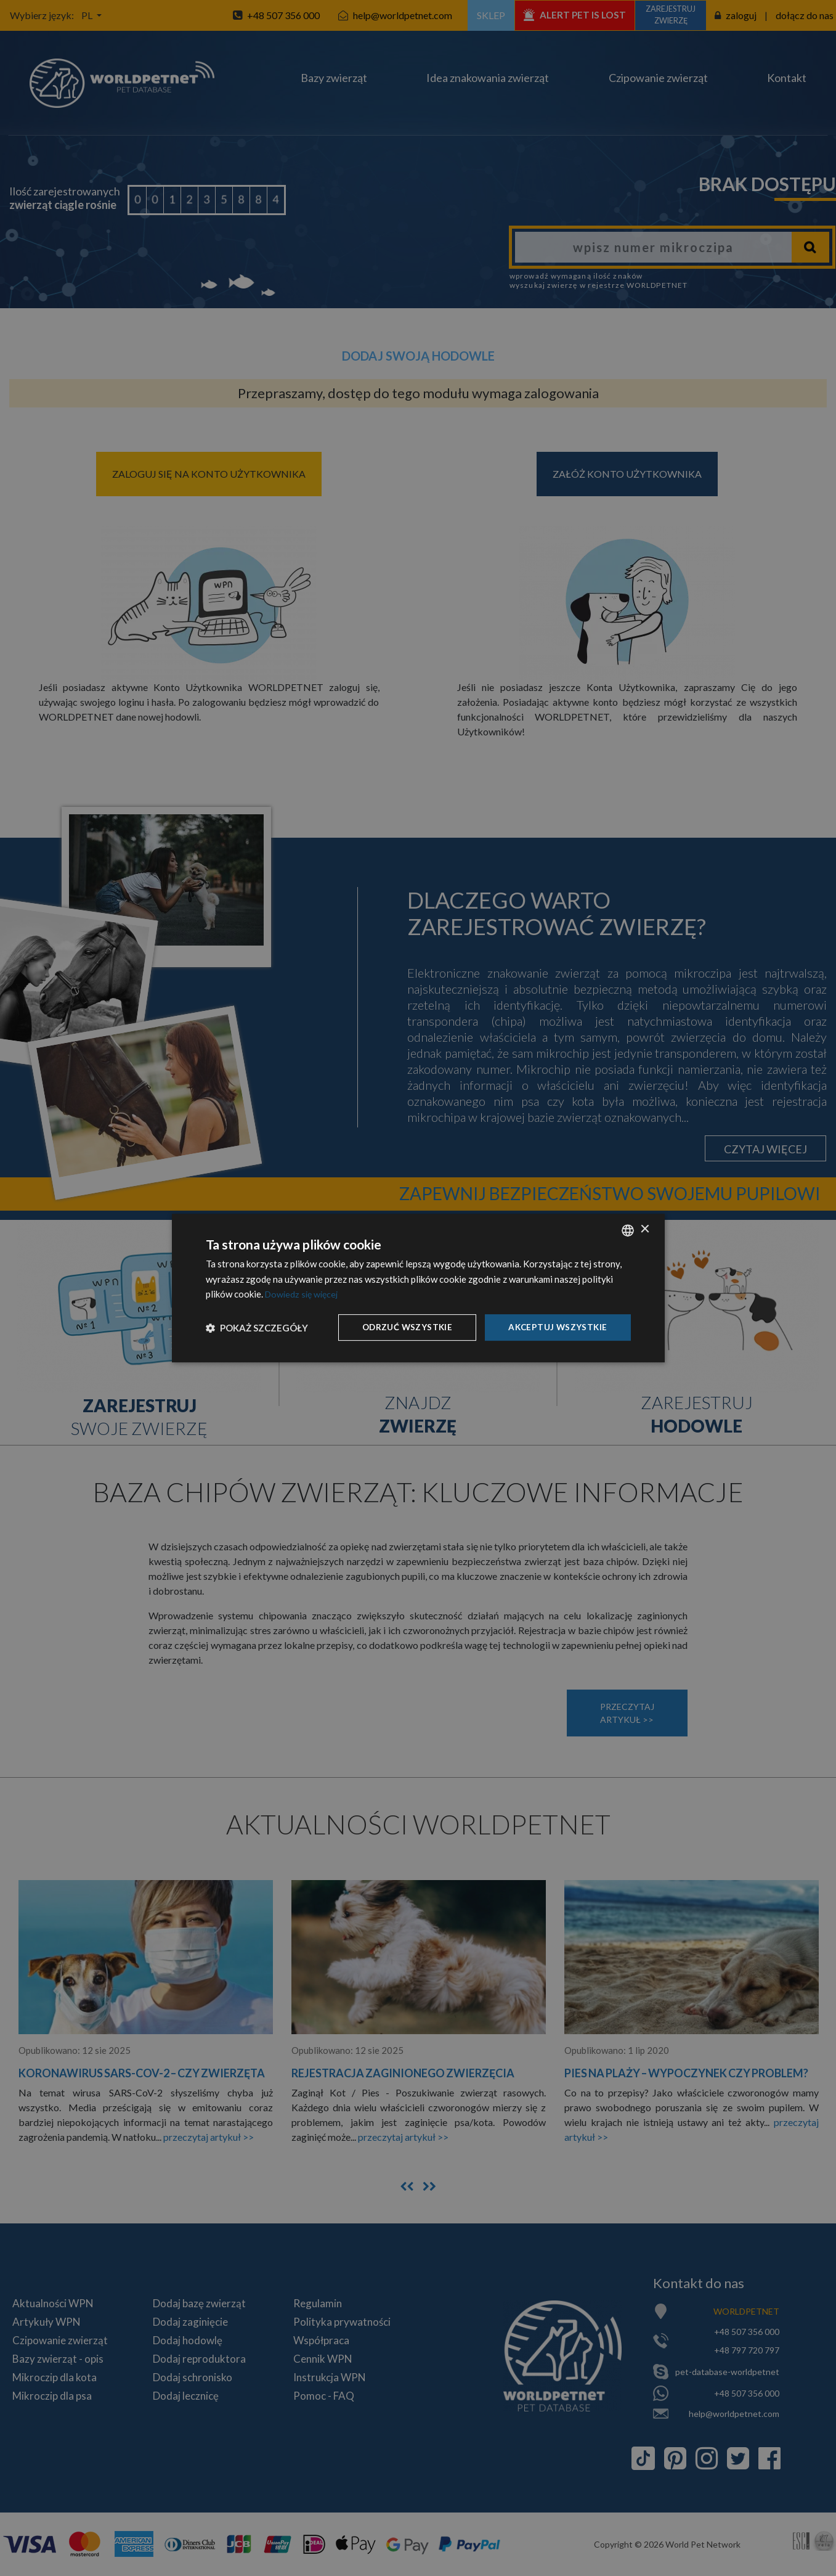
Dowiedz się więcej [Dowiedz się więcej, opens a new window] (304, 1293)
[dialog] (418, 1288)
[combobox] (628, 1230)
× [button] (644, 1228)
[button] (257, 1327)
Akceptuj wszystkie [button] (556, 1327)
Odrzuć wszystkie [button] (403, 1327)
